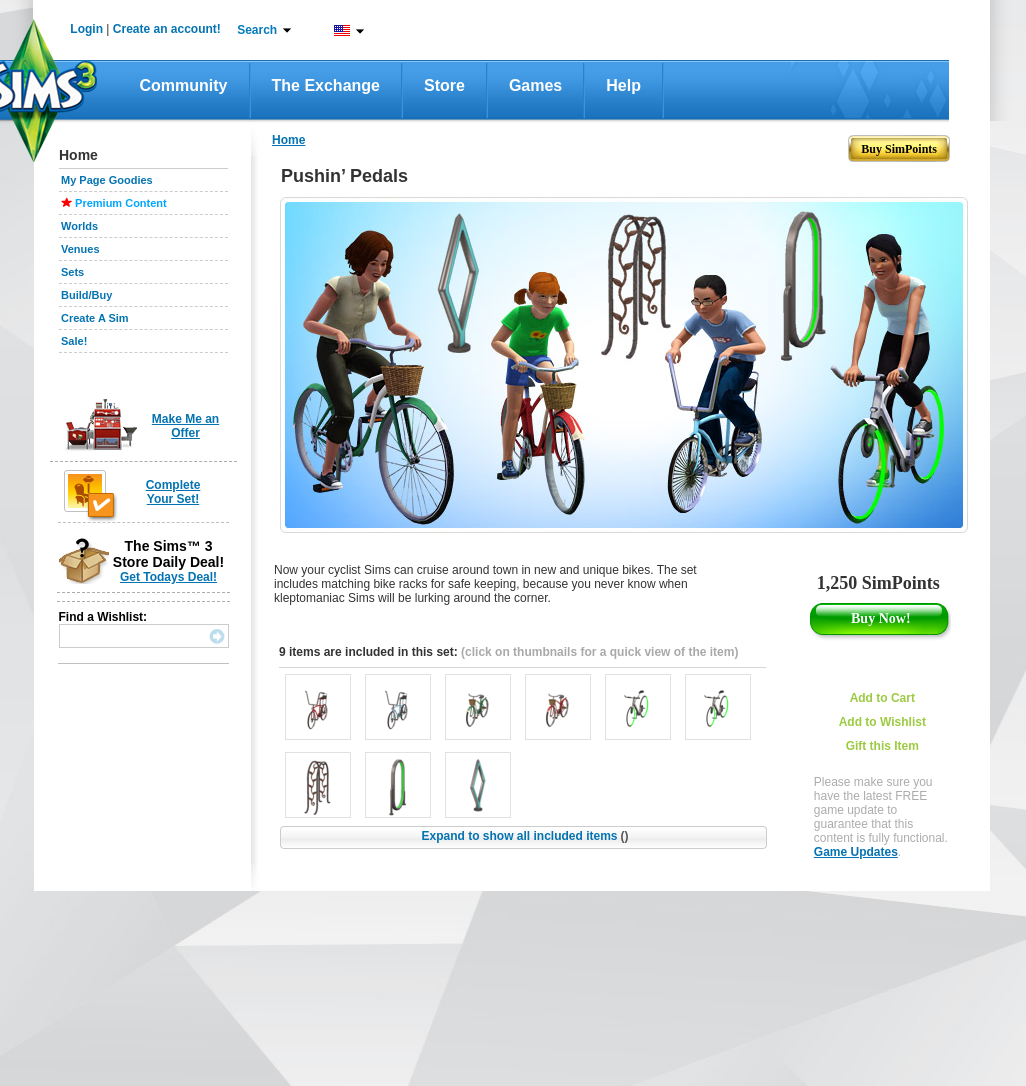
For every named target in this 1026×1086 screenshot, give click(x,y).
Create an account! (167, 29)
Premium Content (121, 203)
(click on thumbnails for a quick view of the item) (599, 652)
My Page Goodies (107, 180)
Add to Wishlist (882, 722)
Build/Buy (86, 295)
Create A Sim (95, 318)
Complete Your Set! (173, 492)
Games (535, 85)
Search (257, 30)
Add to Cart (882, 698)
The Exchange (326, 85)
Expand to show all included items (524, 836)
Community (184, 85)
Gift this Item (882, 746)
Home (288, 140)
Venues (80, 249)
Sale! (74, 341)
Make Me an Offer (185, 426)
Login (86, 29)
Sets (72, 272)
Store (444, 85)
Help (623, 85)
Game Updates (856, 852)
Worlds (79, 226)
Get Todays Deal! (168, 577)
